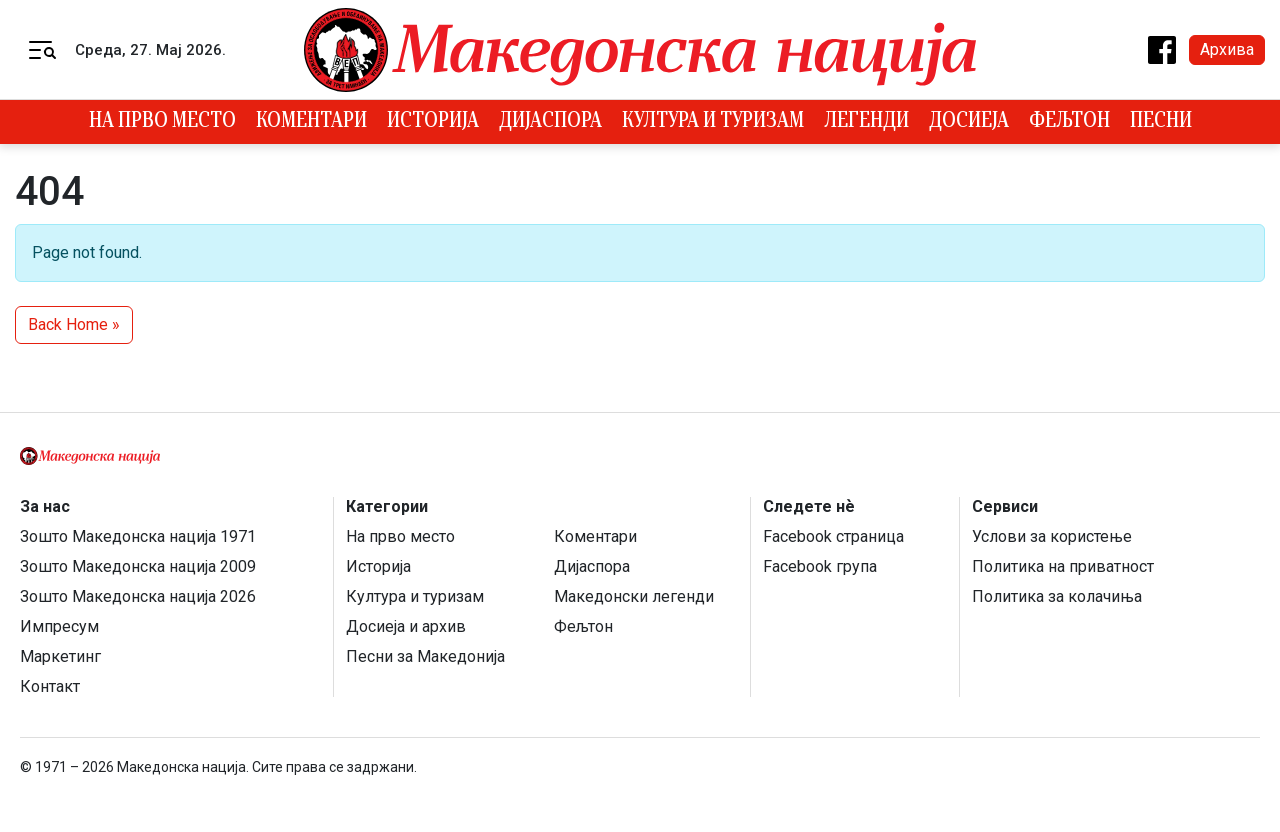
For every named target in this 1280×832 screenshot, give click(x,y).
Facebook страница (833, 536)
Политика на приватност (1063, 566)
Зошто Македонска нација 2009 (138, 566)
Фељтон (1069, 122)
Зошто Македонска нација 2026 (138, 596)
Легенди (866, 122)
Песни (1161, 122)
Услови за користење (1052, 536)
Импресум (59, 626)
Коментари (311, 122)
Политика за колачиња (1057, 596)
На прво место (162, 122)
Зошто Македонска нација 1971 (138, 536)
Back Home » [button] (74, 324)
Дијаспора (550, 122)
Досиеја (969, 122)
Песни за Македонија (425, 656)
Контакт (50, 686)
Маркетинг (60, 656)
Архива (1227, 49)
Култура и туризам (713, 122)
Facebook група (820, 566)
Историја (433, 122)
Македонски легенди (634, 596)
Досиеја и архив (406, 626)
